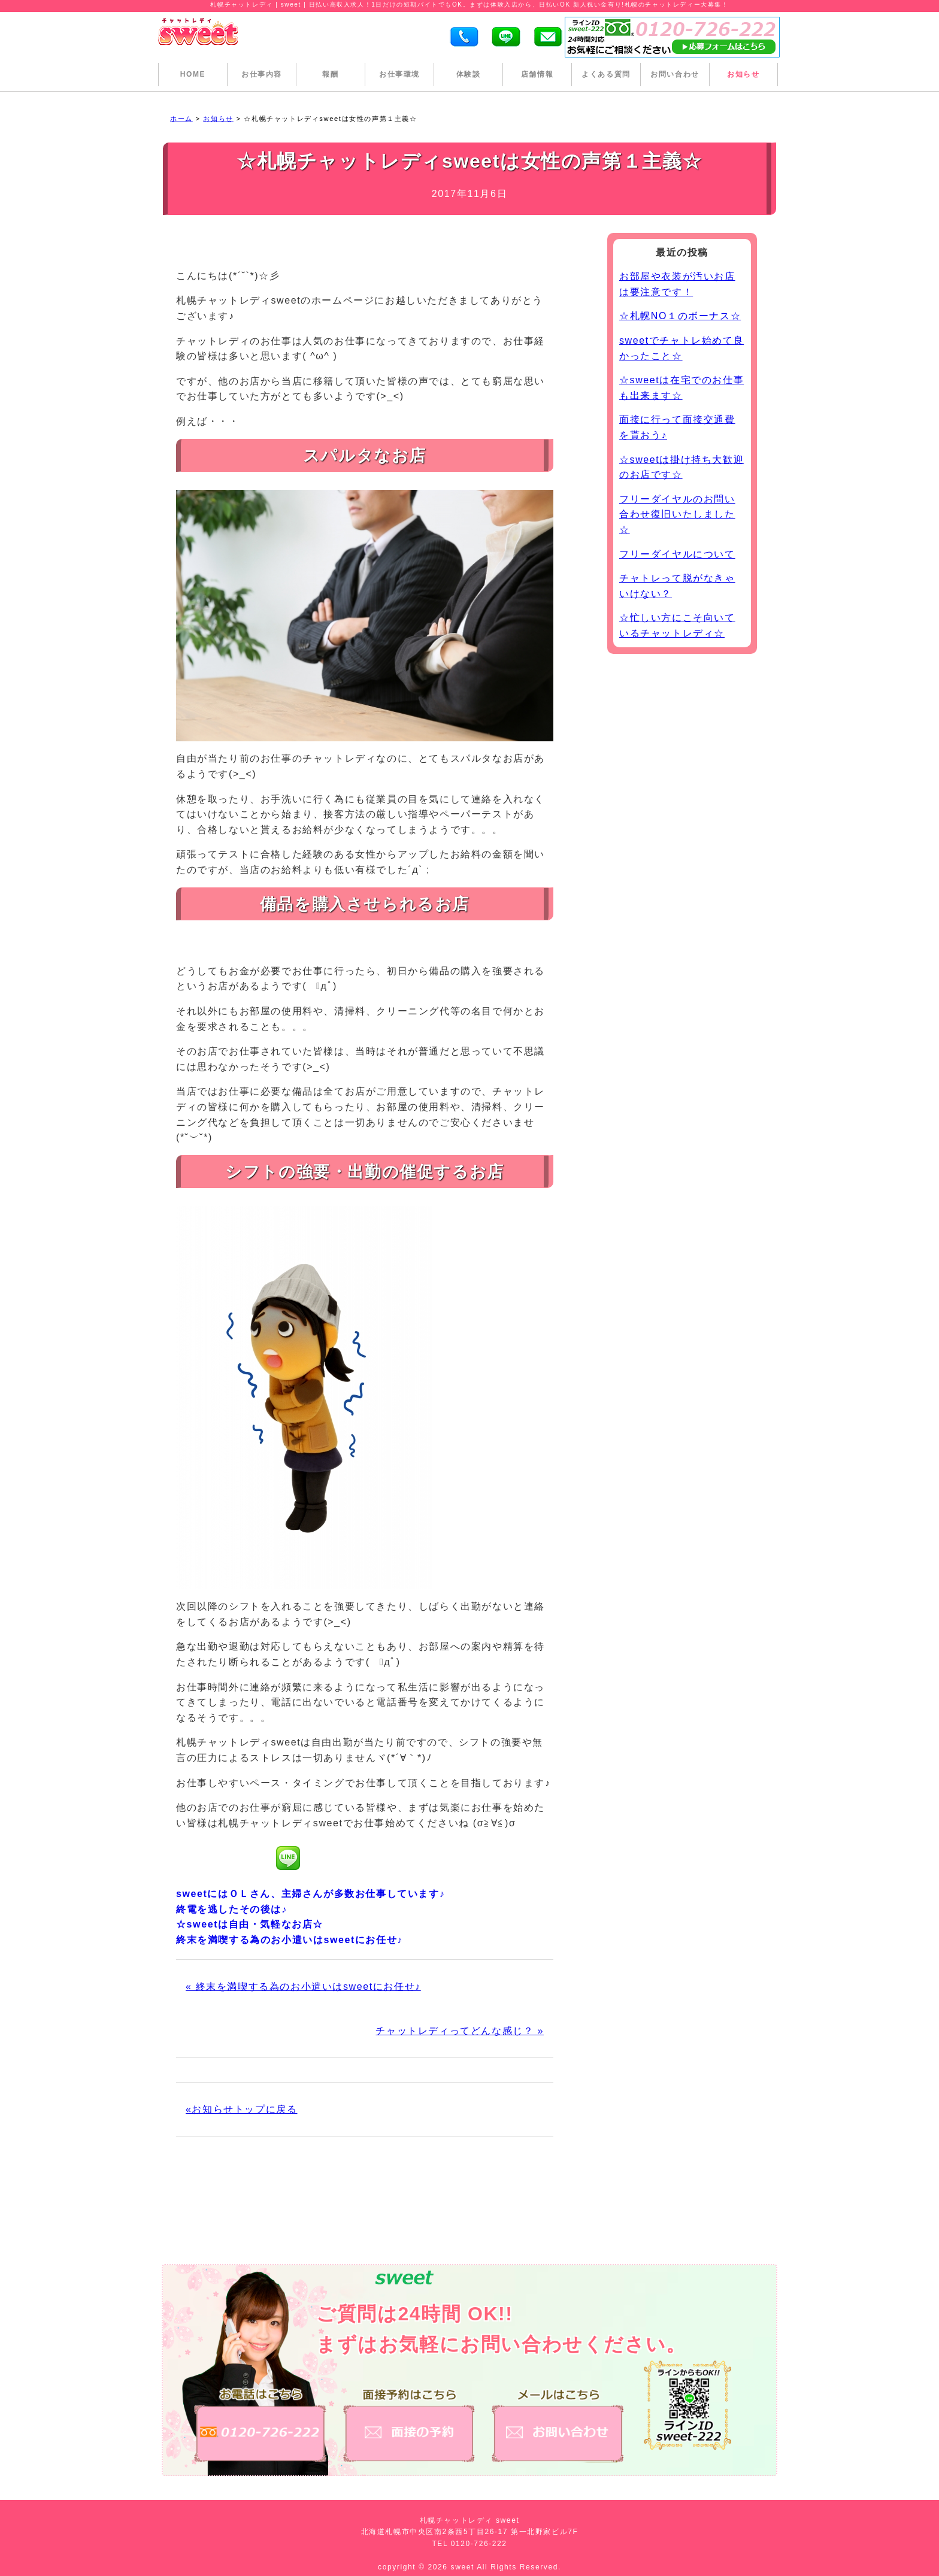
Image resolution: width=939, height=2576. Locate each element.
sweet (464, 2567)
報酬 (330, 74)
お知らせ (743, 74)
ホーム (181, 118)
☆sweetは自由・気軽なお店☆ (249, 1924)
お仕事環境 (399, 74)
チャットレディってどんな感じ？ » (459, 2031)
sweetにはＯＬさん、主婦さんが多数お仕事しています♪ (310, 1894)
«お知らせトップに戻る (242, 2109)
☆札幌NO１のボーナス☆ (680, 316)
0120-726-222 (479, 2543)
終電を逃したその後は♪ (231, 1909)
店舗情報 (537, 74)
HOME (192, 74)
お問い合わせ (674, 74)
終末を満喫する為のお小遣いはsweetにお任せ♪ (289, 1940)
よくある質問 (606, 74)
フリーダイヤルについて (677, 554)
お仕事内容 (261, 74)
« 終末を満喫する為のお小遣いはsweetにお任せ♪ (303, 1986)
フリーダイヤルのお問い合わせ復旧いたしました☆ (677, 514)
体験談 (468, 74)
